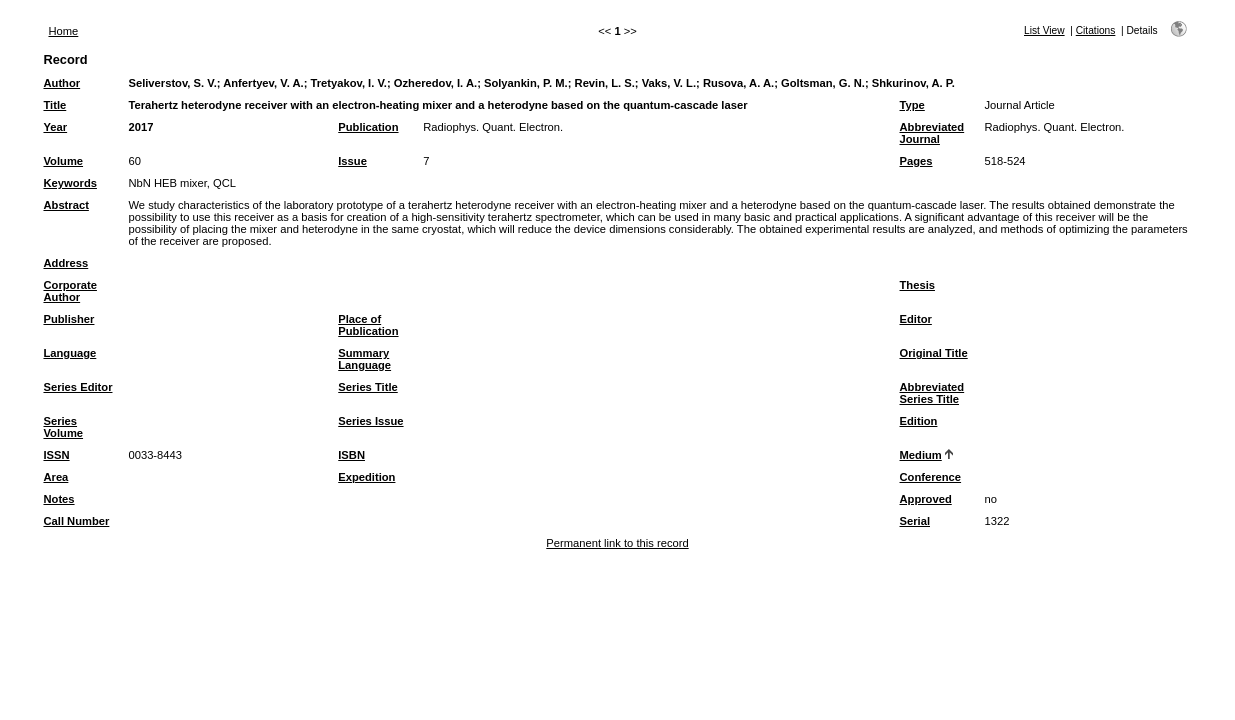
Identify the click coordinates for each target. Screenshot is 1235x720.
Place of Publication (368, 325)
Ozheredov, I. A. (435, 83)
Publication (368, 127)
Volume (63, 161)
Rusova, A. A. (738, 83)
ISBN (351, 455)
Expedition (366, 477)
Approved (926, 499)
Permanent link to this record (617, 543)
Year (55, 127)
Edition (919, 421)
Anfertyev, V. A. (263, 83)
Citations (1096, 30)
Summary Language (364, 359)
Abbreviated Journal (932, 133)
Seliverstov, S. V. (172, 83)
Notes (58, 499)
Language (69, 353)
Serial (915, 521)
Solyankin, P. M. (526, 83)
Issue (352, 161)
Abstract (65, 205)
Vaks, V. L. (669, 83)
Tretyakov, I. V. (348, 83)
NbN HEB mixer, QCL (182, 183)
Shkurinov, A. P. (913, 83)
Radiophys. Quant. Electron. (493, 127)
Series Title (368, 387)
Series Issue (370, 421)
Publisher (68, 319)
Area (55, 477)
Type (912, 105)
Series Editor (77, 387)
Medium (921, 455)
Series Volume (63, 427)
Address (65, 263)
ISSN (56, 455)
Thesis (917, 285)
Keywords (69, 183)
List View (1044, 30)
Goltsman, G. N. (823, 83)
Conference (931, 477)
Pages (916, 161)
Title (54, 105)
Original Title (934, 353)
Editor (916, 319)
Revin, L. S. (605, 83)
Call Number (76, 521)
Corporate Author (69, 291)
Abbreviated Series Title (932, 393)
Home (63, 31)
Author (61, 83)
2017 (140, 127)
